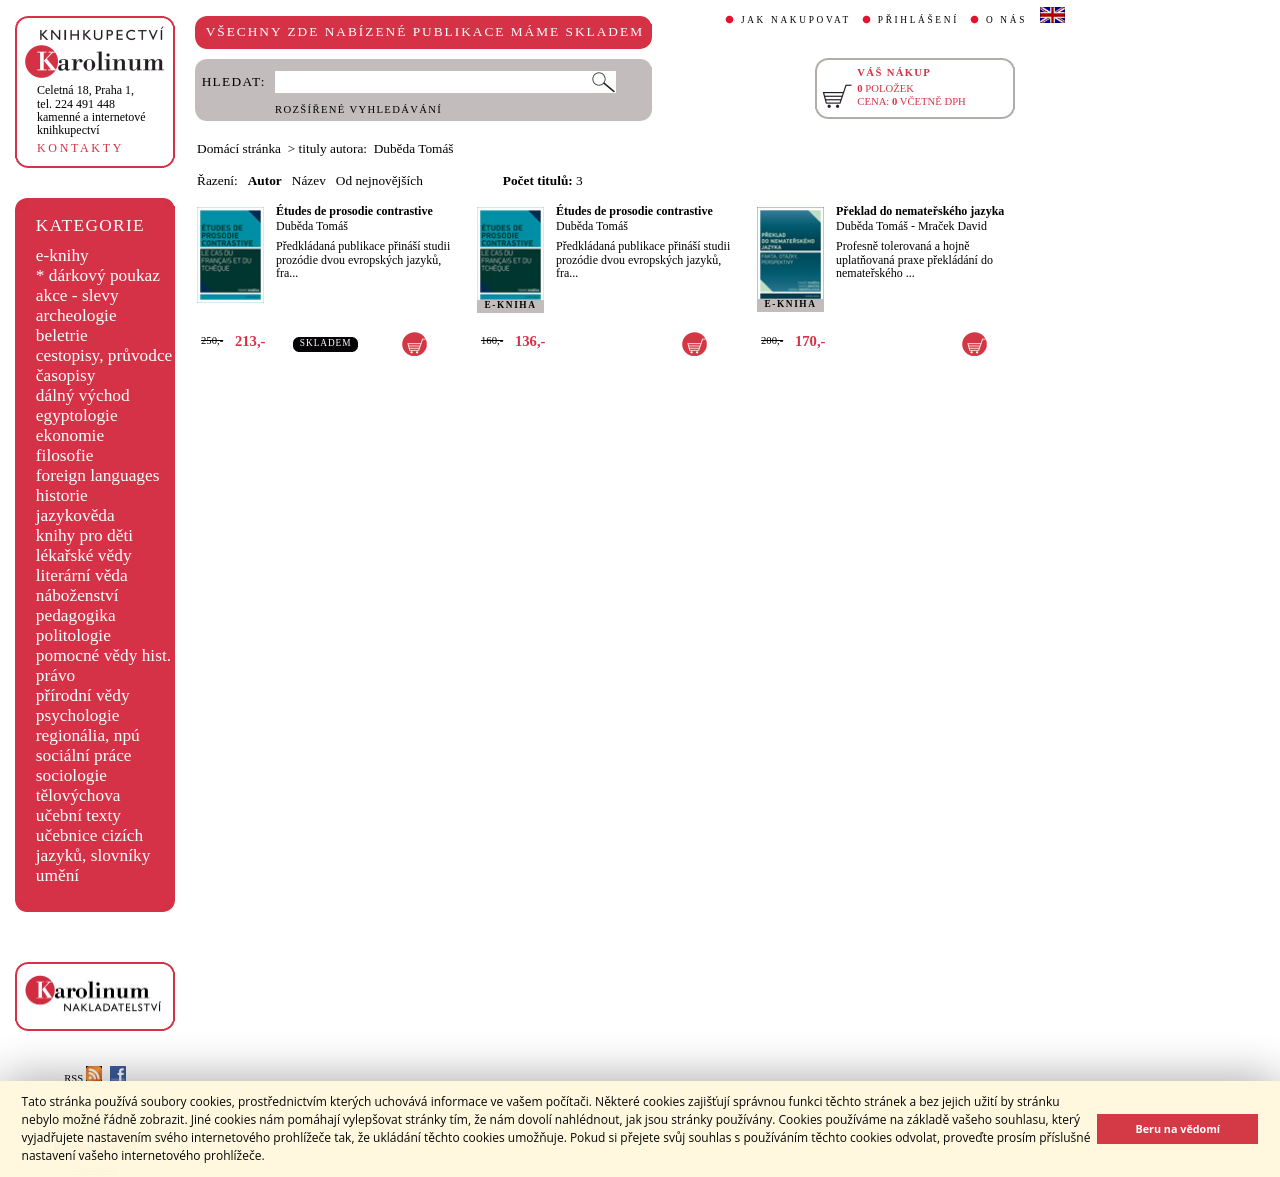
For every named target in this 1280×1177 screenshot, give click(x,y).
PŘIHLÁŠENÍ (918, 20)
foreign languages (98, 475)
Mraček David (952, 226)
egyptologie (77, 415)
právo (55, 675)
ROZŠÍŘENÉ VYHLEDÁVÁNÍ (358, 109)
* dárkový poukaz (98, 275)
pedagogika (76, 615)
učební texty (78, 815)
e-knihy (62, 255)
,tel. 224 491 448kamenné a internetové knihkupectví (91, 110)
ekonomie (70, 435)
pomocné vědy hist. (103, 655)
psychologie (78, 715)
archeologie (76, 315)
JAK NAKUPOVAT (796, 20)
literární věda (82, 575)
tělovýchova (78, 795)
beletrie (62, 335)
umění (57, 875)
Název (309, 180)
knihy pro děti (84, 535)
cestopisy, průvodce (104, 355)
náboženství (77, 595)
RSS (83, 1078)
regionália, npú (88, 735)
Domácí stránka (239, 148)
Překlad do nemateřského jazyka (920, 211)
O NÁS (1006, 20)
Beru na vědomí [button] (1177, 1128)
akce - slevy (77, 295)
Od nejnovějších (379, 180)
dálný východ (83, 395)
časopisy (66, 375)
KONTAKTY (80, 148)
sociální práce (84, 755)
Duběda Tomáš (312, 226)
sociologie (71, 775)
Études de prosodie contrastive (354, 211)
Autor (265, 180)
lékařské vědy (84, 555)
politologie (73, 635)
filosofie (65, 455)
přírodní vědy (83, 695)
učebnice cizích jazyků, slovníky (93, 845)
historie (62, 495)
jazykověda (75, 515)
